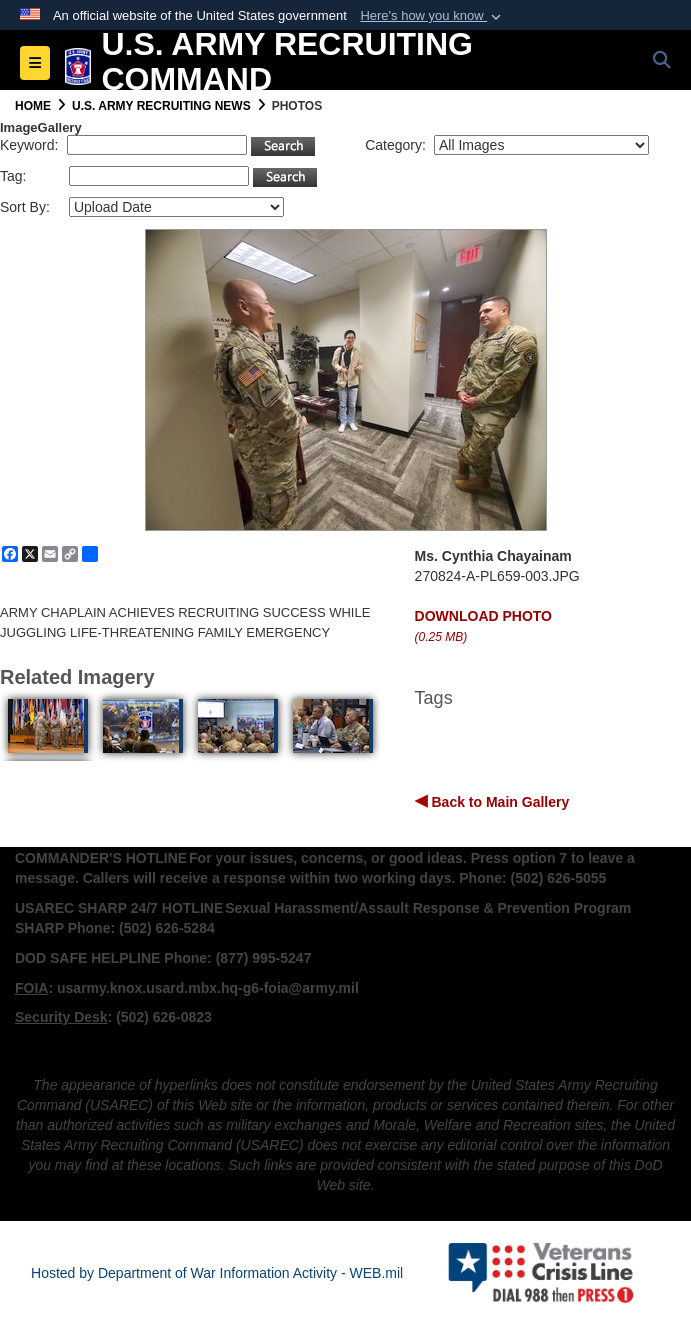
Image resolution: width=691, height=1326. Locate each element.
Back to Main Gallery (499, 802)
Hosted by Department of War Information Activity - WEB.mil (217, 1273)
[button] (432, 16)
